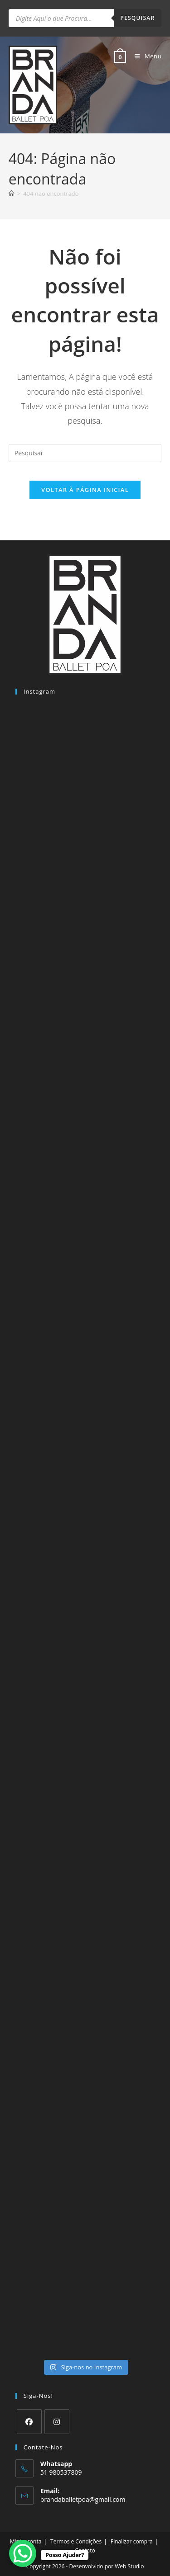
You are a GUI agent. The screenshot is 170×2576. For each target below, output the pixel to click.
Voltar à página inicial (85, 490)
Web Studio (129, 2566)
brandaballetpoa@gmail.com (83, 2499)
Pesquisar (138, 18)
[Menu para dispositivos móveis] (144, 56)
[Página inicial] (12, 193)
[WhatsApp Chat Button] (22, 2553)
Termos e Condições (76, 2541)
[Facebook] (29, 2421)
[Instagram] (56, 2421)
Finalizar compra (132, 2541)
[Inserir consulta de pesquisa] (85, 453)
